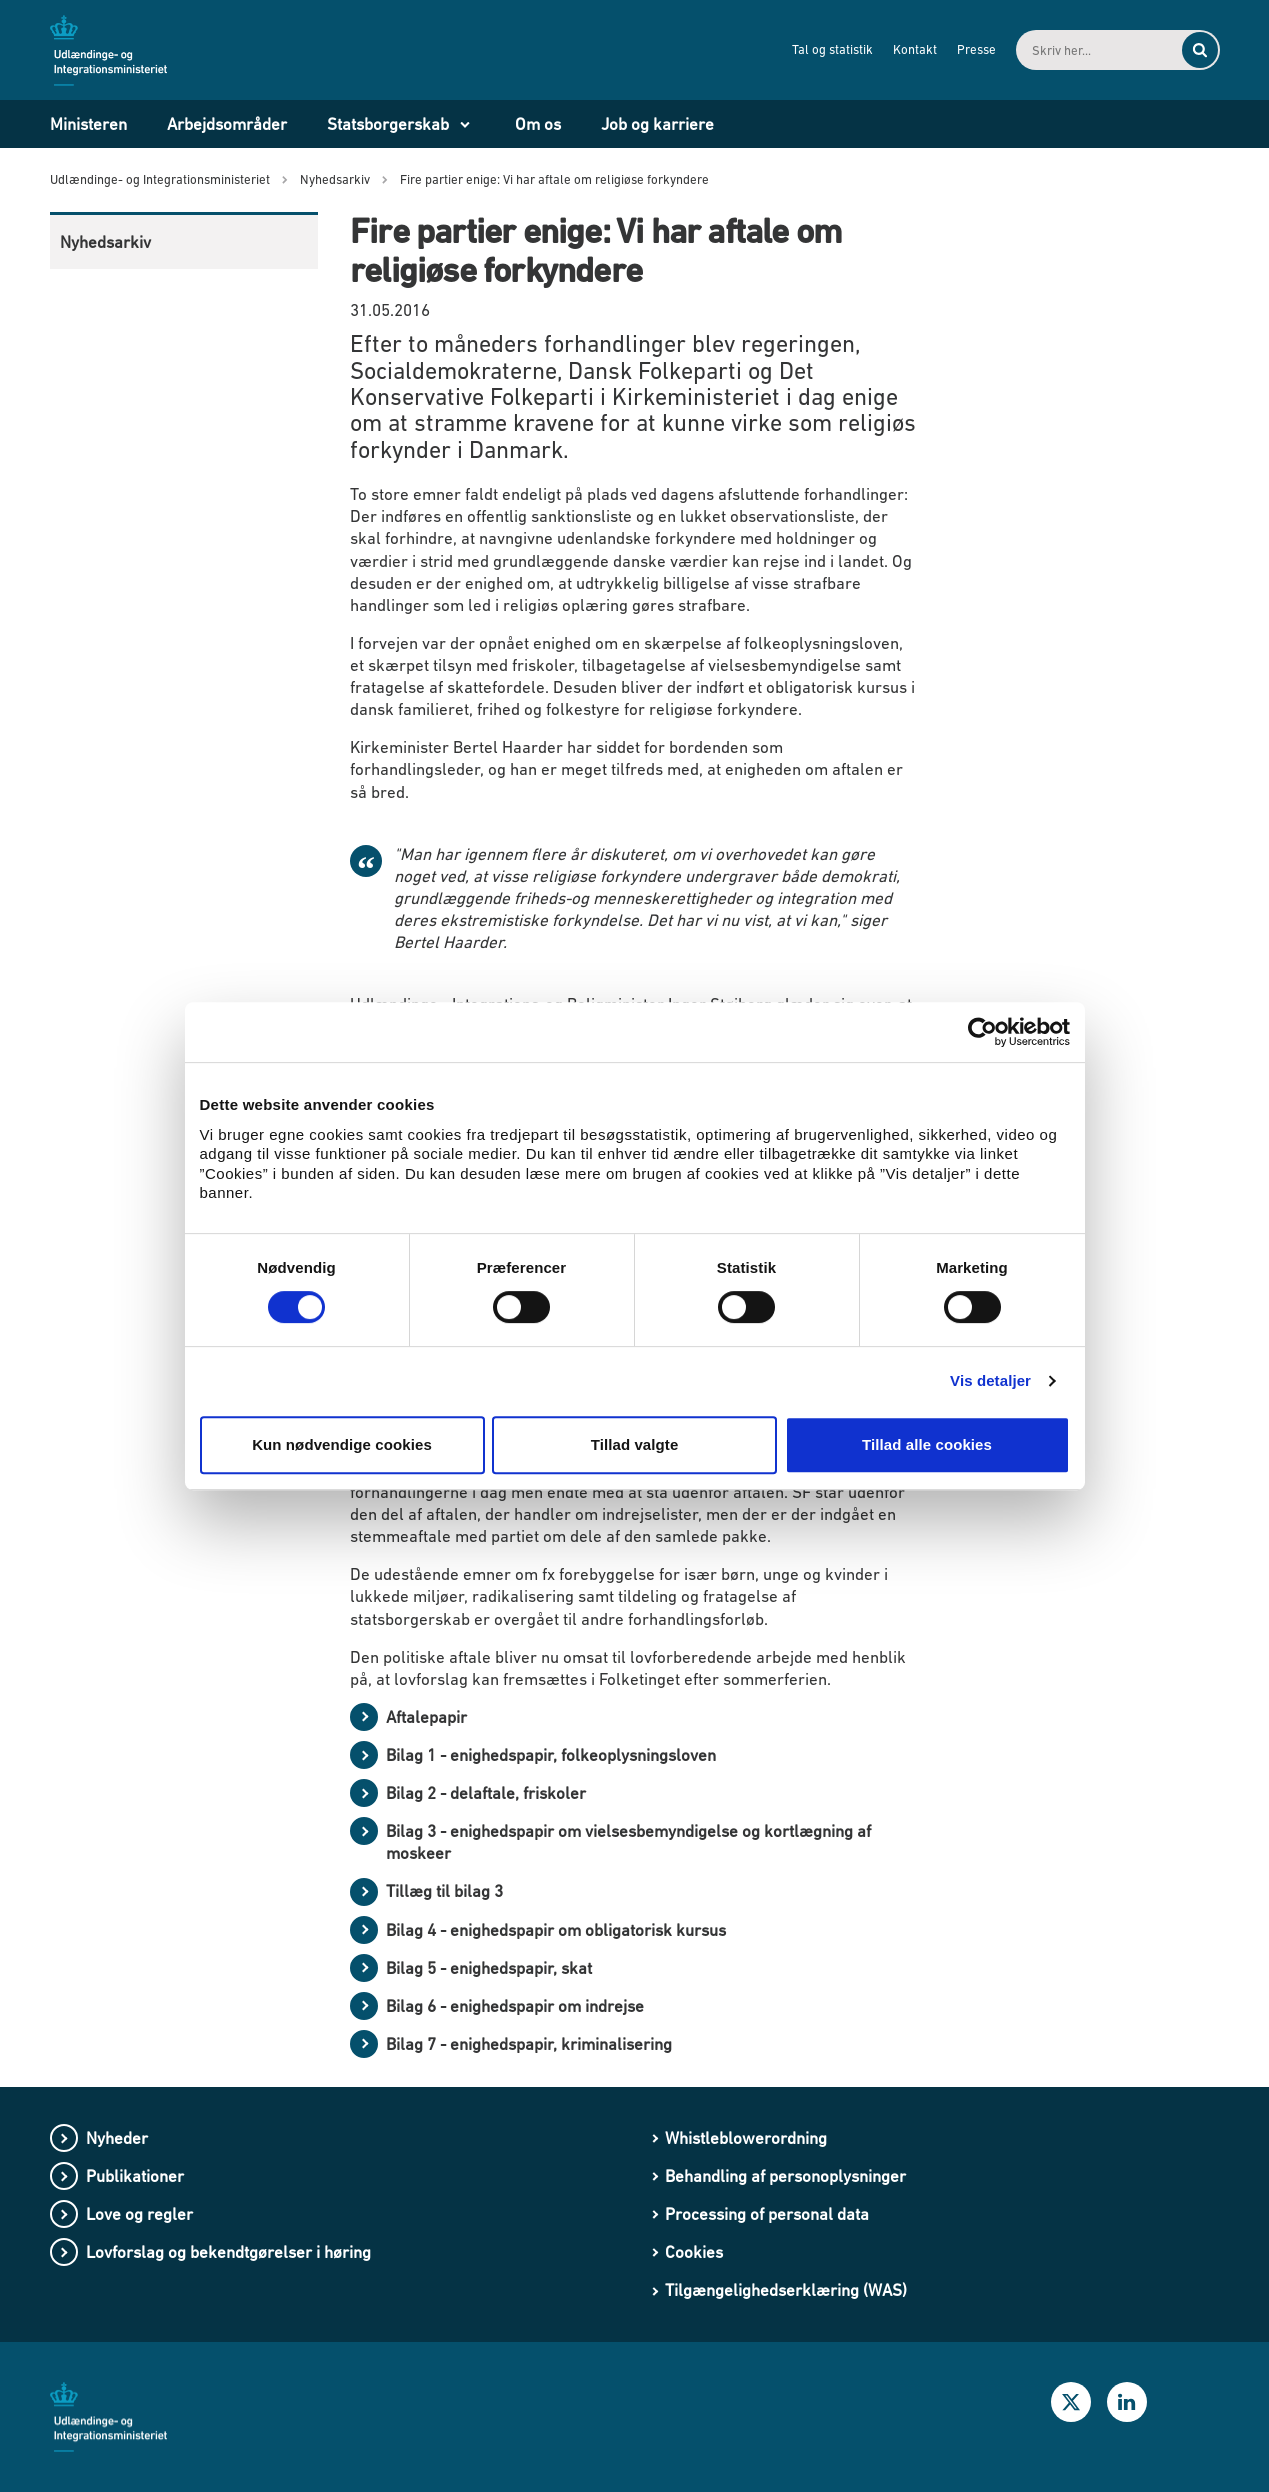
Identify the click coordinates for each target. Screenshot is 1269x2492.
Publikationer (135, 2176)
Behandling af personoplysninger (785, 2176)
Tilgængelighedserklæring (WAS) (786, 2290)
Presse (972, 49)
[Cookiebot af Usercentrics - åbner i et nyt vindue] (982, 1032)
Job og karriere (657, 124)
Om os (538, 124)
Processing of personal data (767, 2214)
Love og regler (139, 2214)
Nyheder (117, 2138)
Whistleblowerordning (746, 2138)
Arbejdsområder (227, 124)
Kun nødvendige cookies (342, 1444)
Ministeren (88, 124)
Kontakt (911, 49)
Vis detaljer (990, 1380)
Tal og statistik (828, 49)
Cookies (694, 2252)
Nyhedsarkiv (105, 242)
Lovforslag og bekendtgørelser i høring (228, 2252)
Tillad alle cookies (927, 1444)
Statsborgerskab (388, 124)
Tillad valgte (635, 1444)
